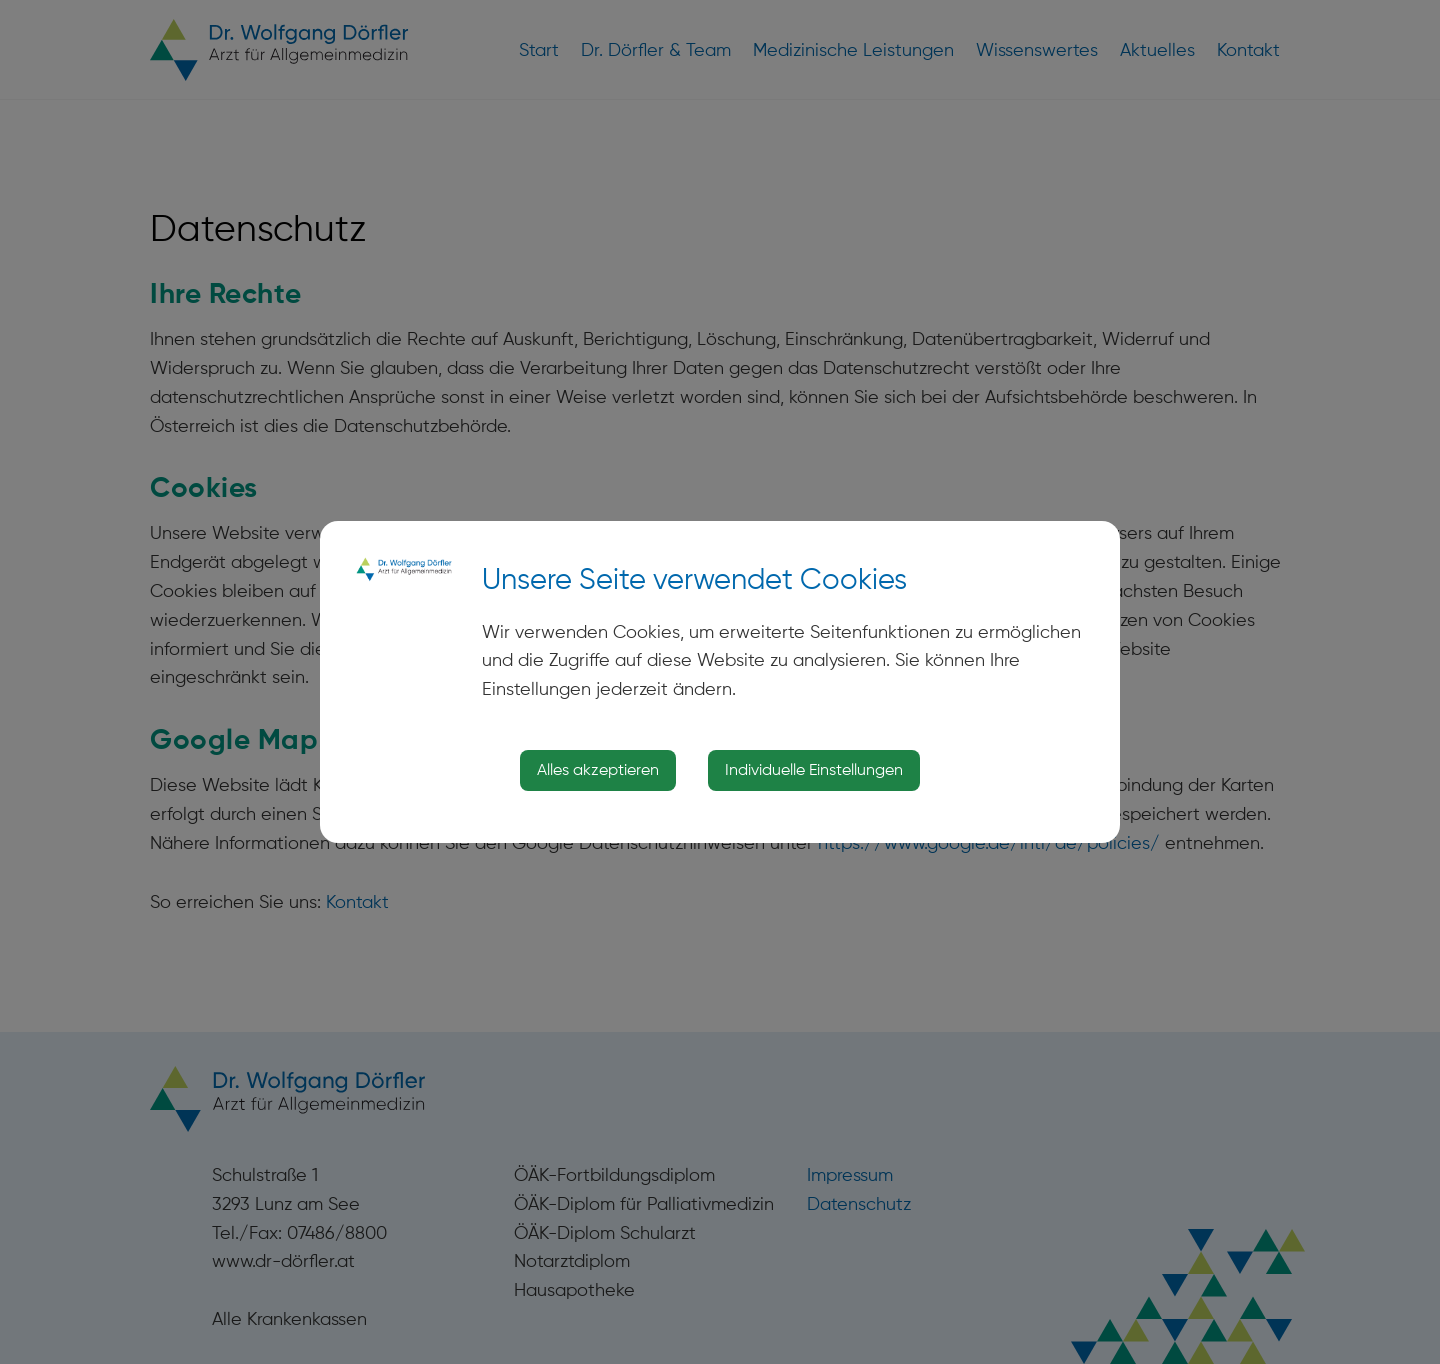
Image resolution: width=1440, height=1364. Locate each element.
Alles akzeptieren (598, 769)
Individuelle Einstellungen (814, 769)
